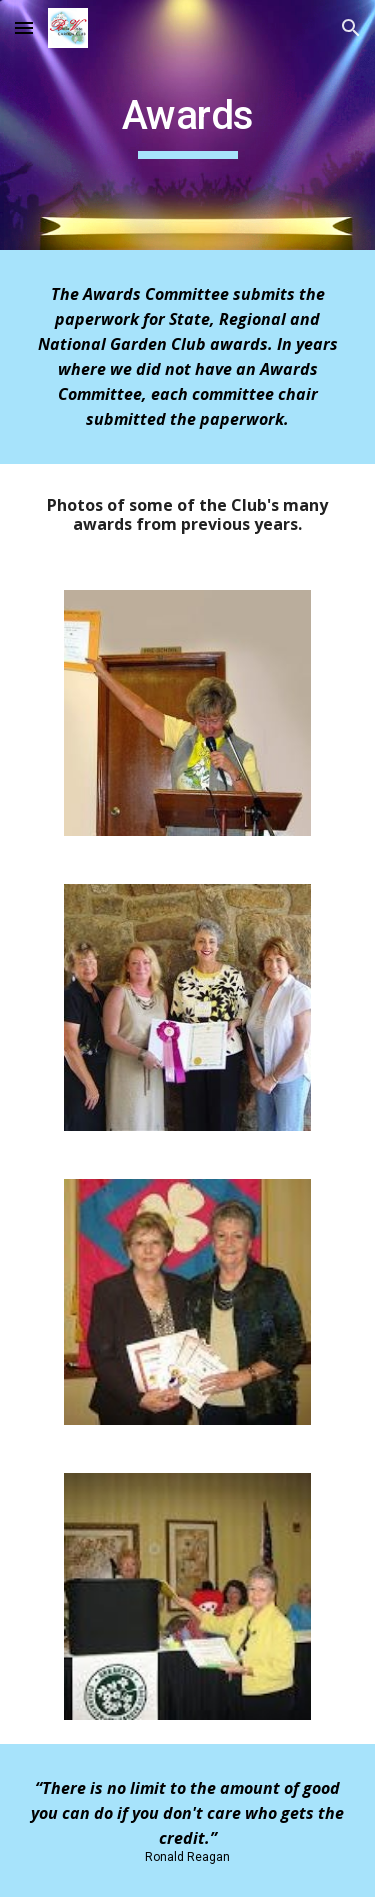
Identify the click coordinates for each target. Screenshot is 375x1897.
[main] (188, 125)
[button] (24, 27)
